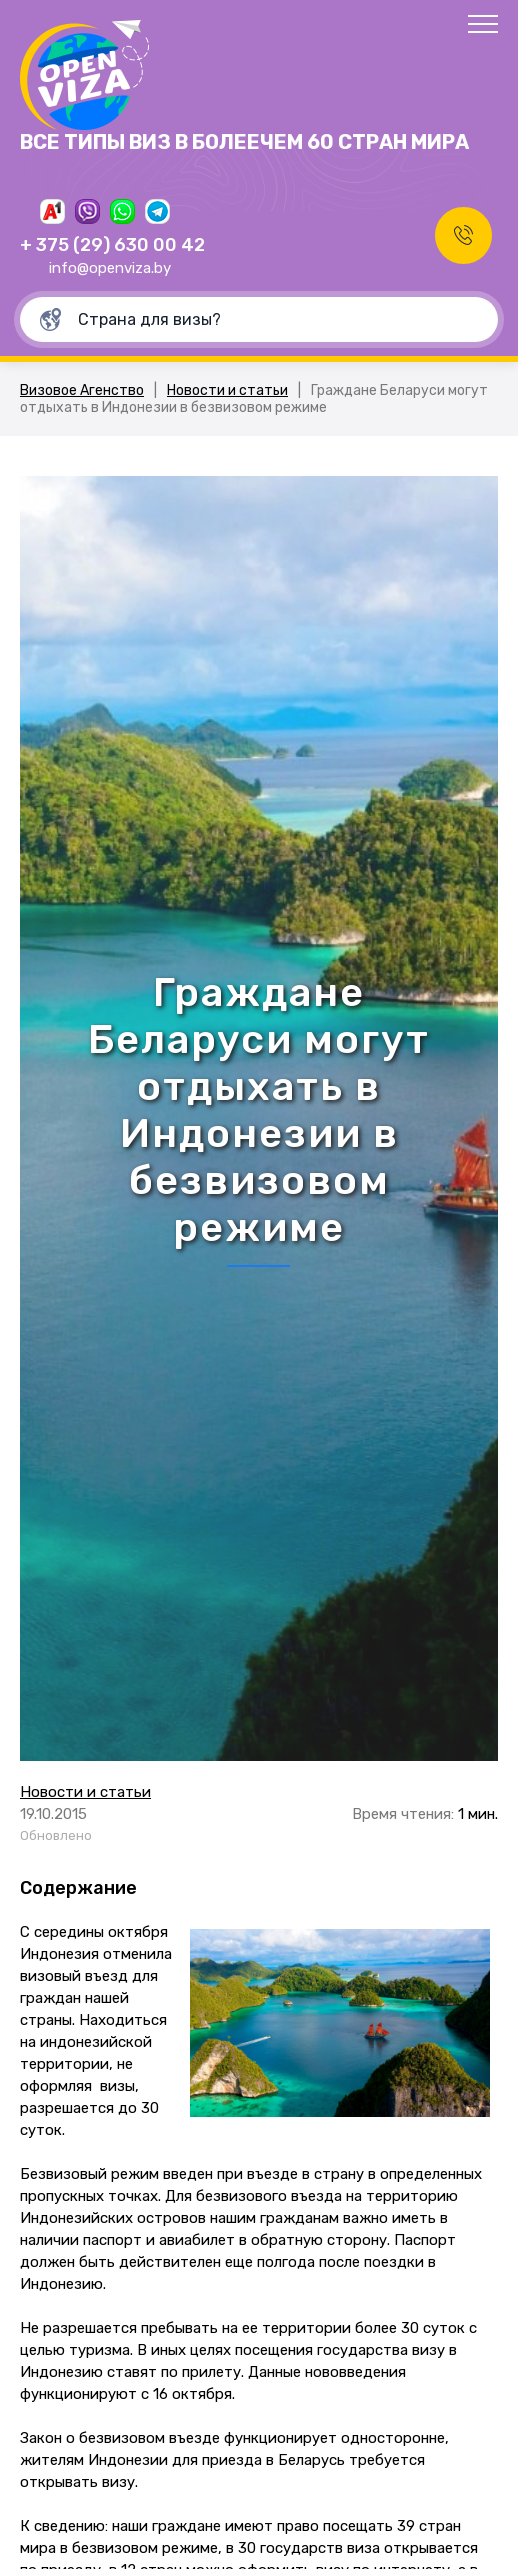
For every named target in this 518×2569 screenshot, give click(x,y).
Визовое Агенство (82, 390)
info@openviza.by (110, 268)
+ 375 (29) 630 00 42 (112, 245)
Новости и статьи (227, 390)
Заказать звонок (463, 235)
